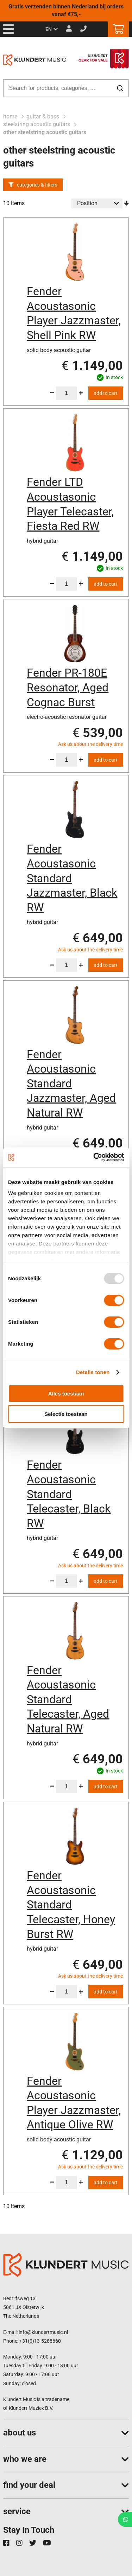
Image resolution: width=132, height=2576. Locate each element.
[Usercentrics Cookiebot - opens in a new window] (94, 1157)
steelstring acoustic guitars (37, 124)
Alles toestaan (66, 1394)
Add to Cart (106, 393)
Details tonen (92, 1372)
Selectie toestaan (66, 1414)
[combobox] (65, 88)
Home (11, 116)
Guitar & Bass (43, 116)
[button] (51, 29)
